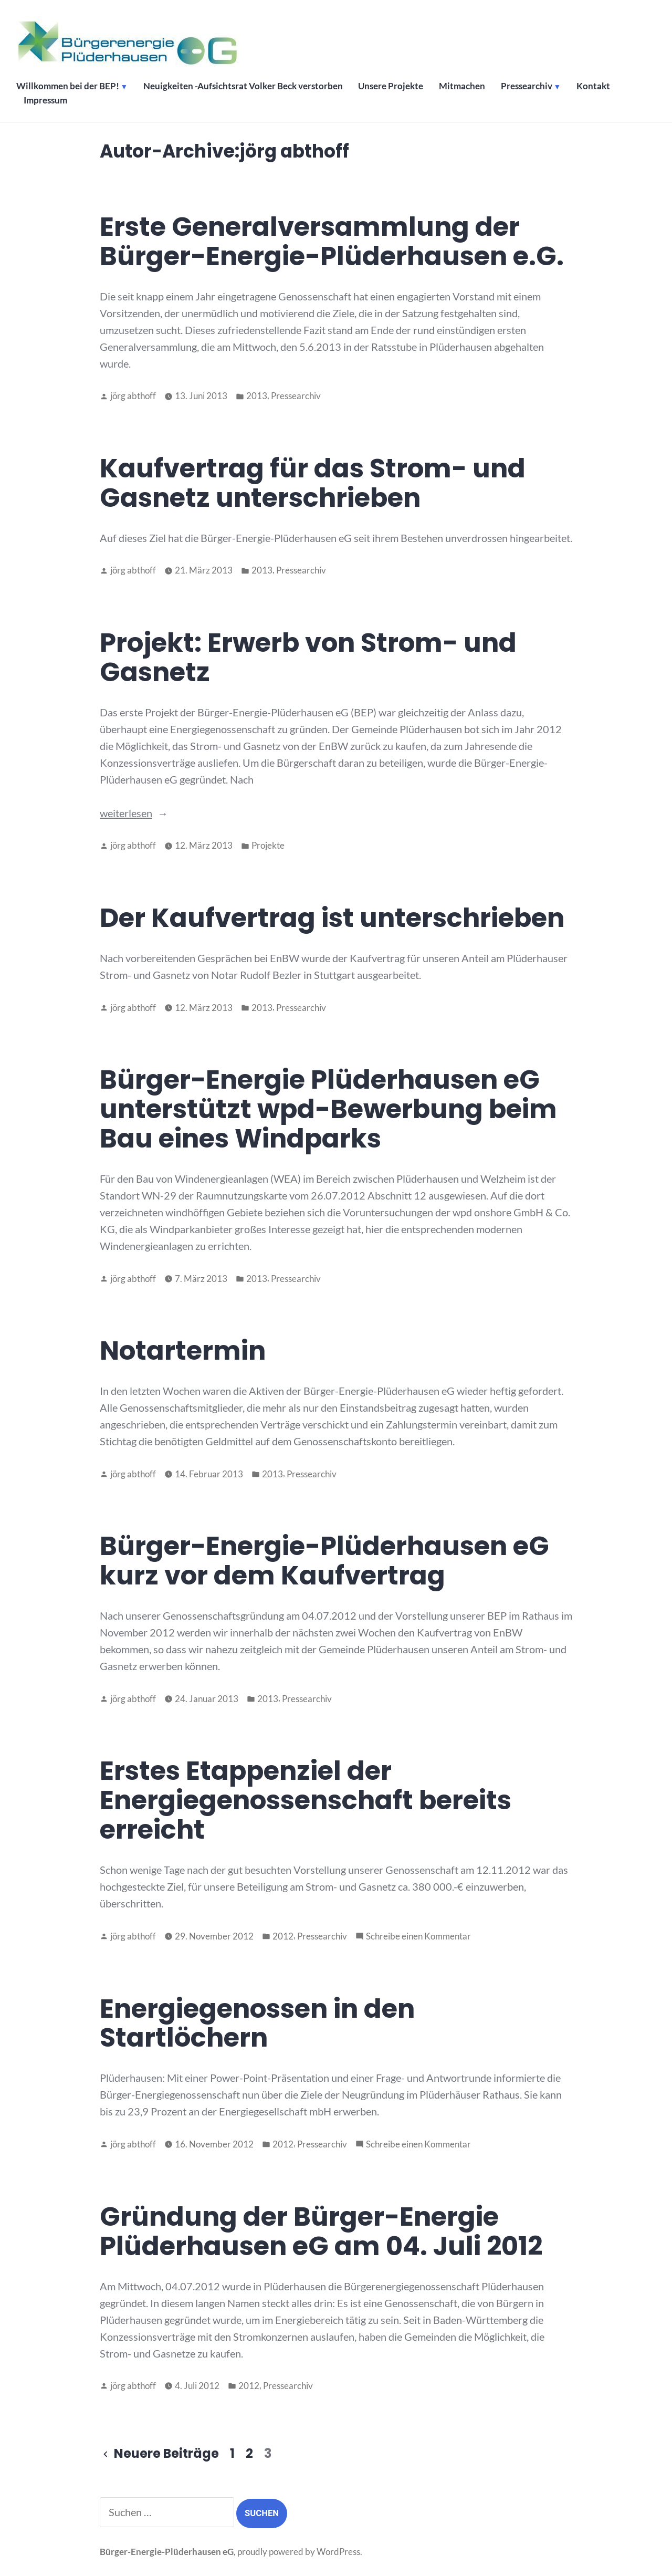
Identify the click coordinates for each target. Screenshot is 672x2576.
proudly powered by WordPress (298, 2552)
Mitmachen (463, 87)
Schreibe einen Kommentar (418, 1937)
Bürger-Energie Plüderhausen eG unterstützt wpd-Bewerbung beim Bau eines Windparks (328, 1108)
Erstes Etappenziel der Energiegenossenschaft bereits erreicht (305, 1800)
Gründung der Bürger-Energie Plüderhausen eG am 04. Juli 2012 (321, 2231)
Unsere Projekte (392, 87)
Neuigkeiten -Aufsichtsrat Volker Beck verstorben (244, 87)
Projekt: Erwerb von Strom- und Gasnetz (308, 657)
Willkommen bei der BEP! (68, 87)
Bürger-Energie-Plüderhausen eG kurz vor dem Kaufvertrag (324, 1560)
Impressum (46, 101)
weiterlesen (126, 813)
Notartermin (183, 1350)
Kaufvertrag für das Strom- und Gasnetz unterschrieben (313, 483)
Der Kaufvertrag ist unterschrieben (332, 918)
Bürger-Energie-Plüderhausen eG (167, 2552)
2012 (282, 1936)
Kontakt (595, 87)
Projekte (268, 845)
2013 (256, 396)
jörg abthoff (133, 396)
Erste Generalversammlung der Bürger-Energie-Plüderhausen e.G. (332, 241)
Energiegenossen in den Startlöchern (257, 2023)
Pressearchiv (528, 87)
